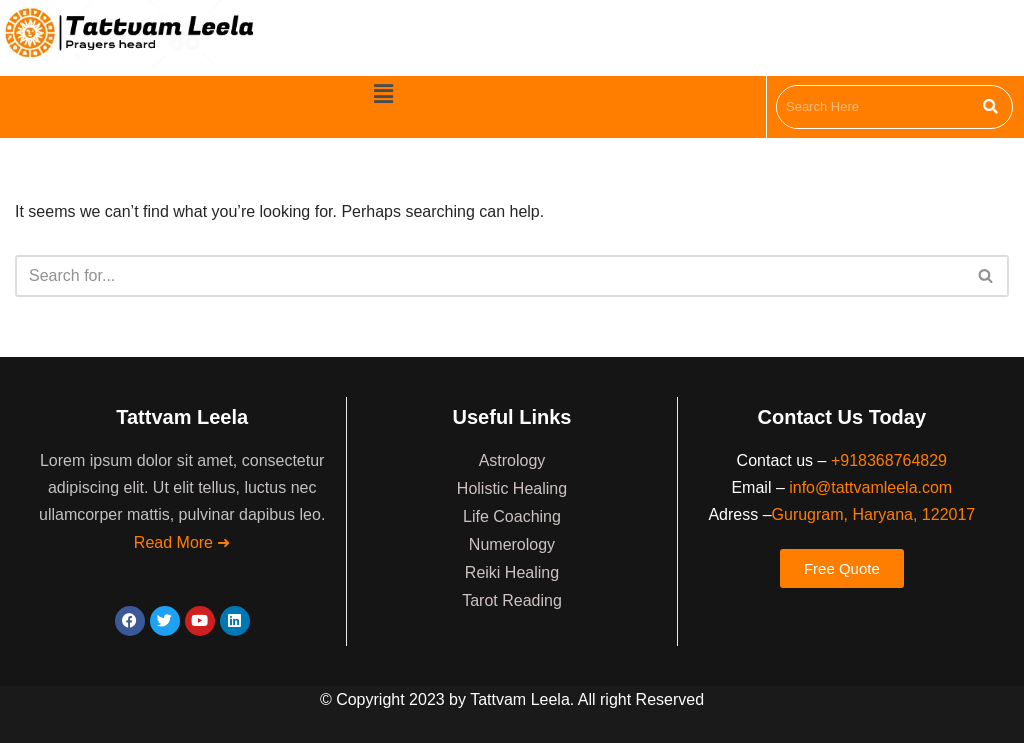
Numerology (512, 544)
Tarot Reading (512, 600)
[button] (383, 95)
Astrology (512, 460)
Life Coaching (512, 516)
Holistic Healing (512, 488)
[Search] (489, 276)
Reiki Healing (512, 572)
